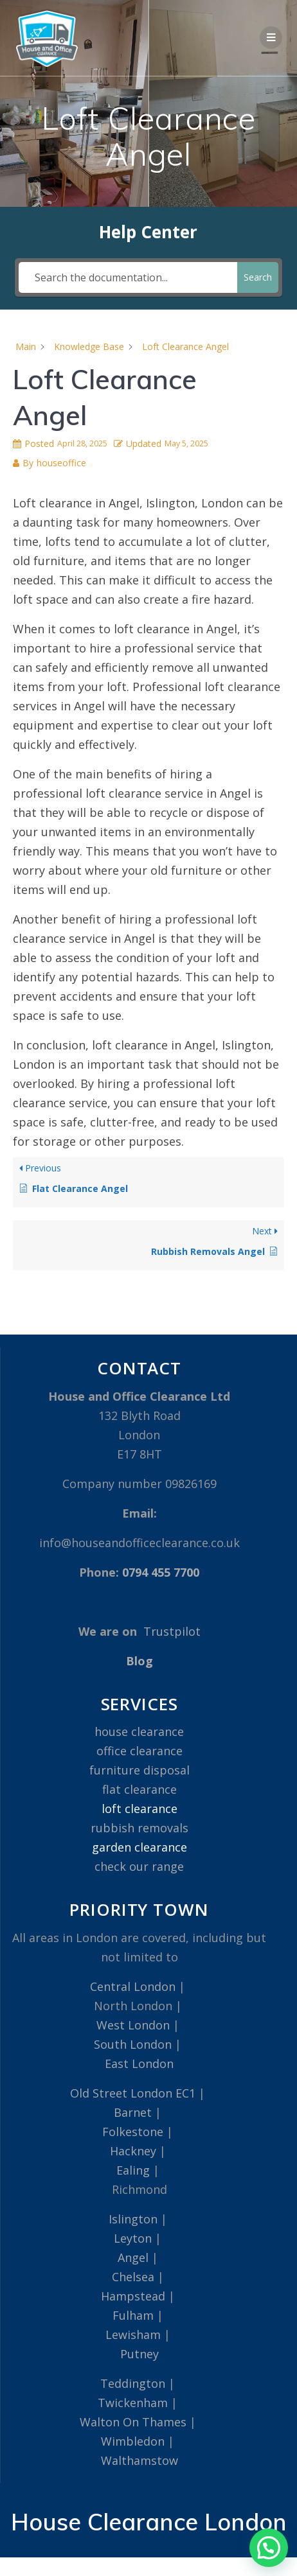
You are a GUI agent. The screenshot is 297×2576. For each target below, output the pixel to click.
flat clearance (139, 1789)
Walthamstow (139, 2460)
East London (139, 2063)
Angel (133, 2257)
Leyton (133, 2238)
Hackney (133, 2151)
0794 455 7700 (160, 1572)
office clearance (139, 1750)
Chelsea (133, 2276)
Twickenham (133, 2402)
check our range (139, 1866)
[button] (268, 2547)
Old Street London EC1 (132, 2093)
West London (133, 2025)
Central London (133, 1986)
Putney (139, 2353)
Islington (133, 2219)
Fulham (133, 2315)
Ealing (133, 2170)
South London (133, 2044)
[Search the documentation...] (128, 277)
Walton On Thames (133, 2422)
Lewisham (133, 2334)
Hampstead (133, 2296)
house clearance (139, 1731)
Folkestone (132, 2131)
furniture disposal (139, 1770)
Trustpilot (172, 1631)
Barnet (133, 2112)
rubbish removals (139, 1828)
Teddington (132, 2383)
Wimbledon (133, 2441)
